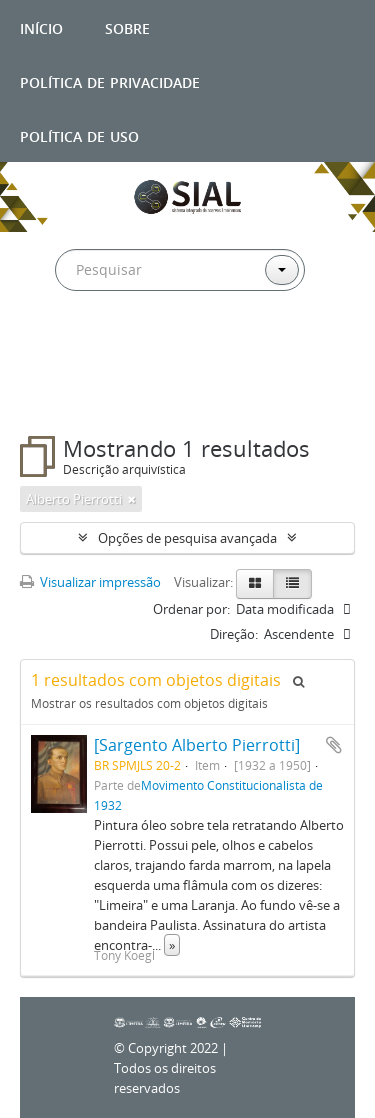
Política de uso (79, 134)
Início (41, 26)
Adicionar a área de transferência (334, 745)
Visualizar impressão (90, 582)
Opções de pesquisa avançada (187, 538)
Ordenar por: (191, 609)
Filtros (64, 396)
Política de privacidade (110, 80)
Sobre (127, 26)
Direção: (234, 634)
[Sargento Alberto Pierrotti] (197, 745)
